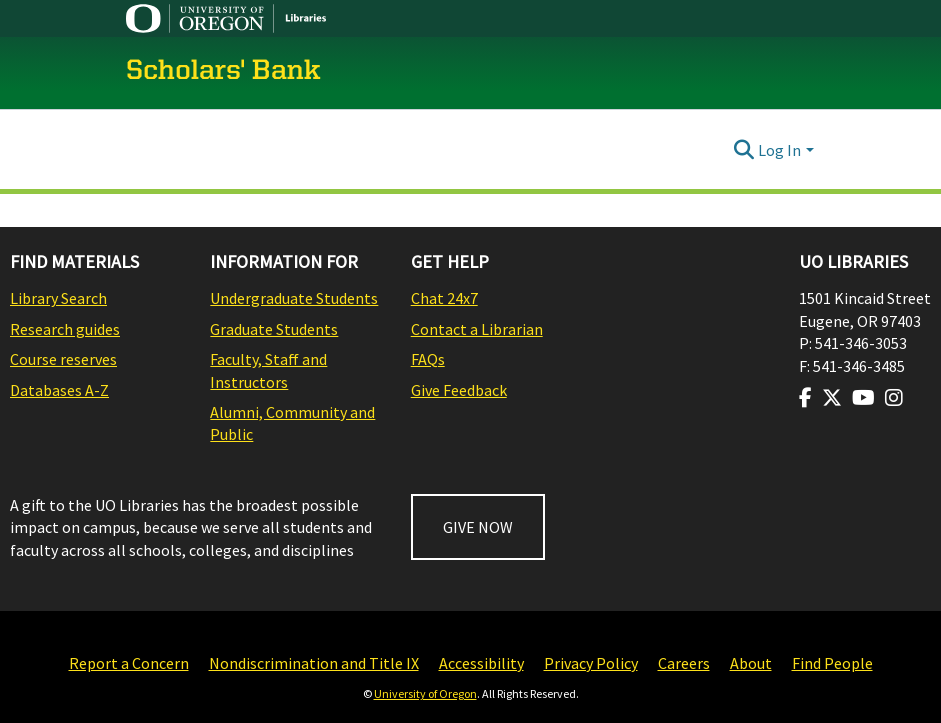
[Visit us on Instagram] (894, 398)
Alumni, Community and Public (292, 423)
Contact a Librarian (477, 329)
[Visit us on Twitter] (832, 398)
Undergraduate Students (294, 298)
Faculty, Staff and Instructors (268, 370)
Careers (684, 663)
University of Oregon (425, 693)
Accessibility (481, 663)
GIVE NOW (478, 527)
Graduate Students (274, 329)
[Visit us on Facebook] (805, 398)
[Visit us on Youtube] (863, 398)
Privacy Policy (591, 663)
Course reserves (63, 359)
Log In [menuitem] (779, 150)
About (751, 663)
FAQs (428, 359)
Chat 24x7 (444, 298)
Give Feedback (459, 390)
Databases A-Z (59, 390)
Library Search (58, 298)
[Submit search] (743, 150)
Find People (832, 663)
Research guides (65, 329)
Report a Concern (129, 663)
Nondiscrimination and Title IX (314, 663)
